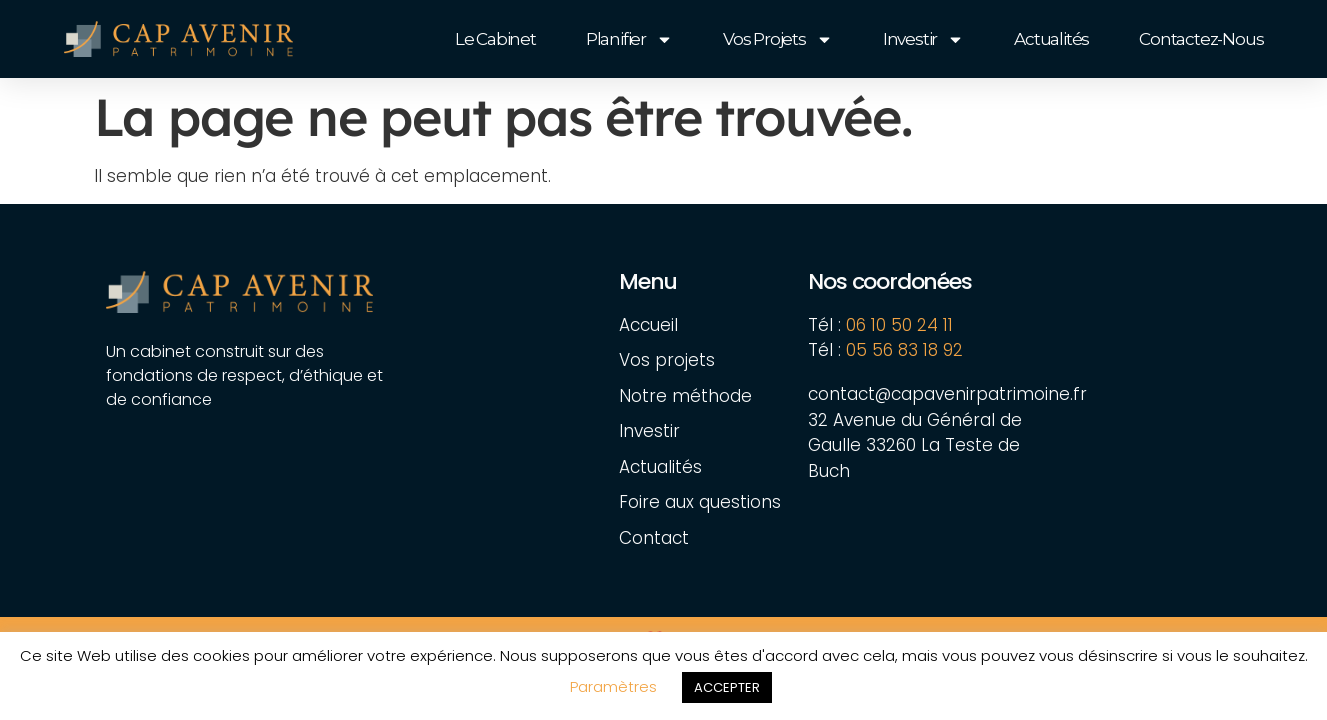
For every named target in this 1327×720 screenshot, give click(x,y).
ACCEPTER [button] (727, 687)
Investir (923, 39)
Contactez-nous (1201, 39)
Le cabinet (495, 39)
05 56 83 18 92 (907, 350)
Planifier (629, 39)
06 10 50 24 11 (899, 325)
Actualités (1051, 39)
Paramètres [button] (613, 686)
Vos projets (778, 39)
